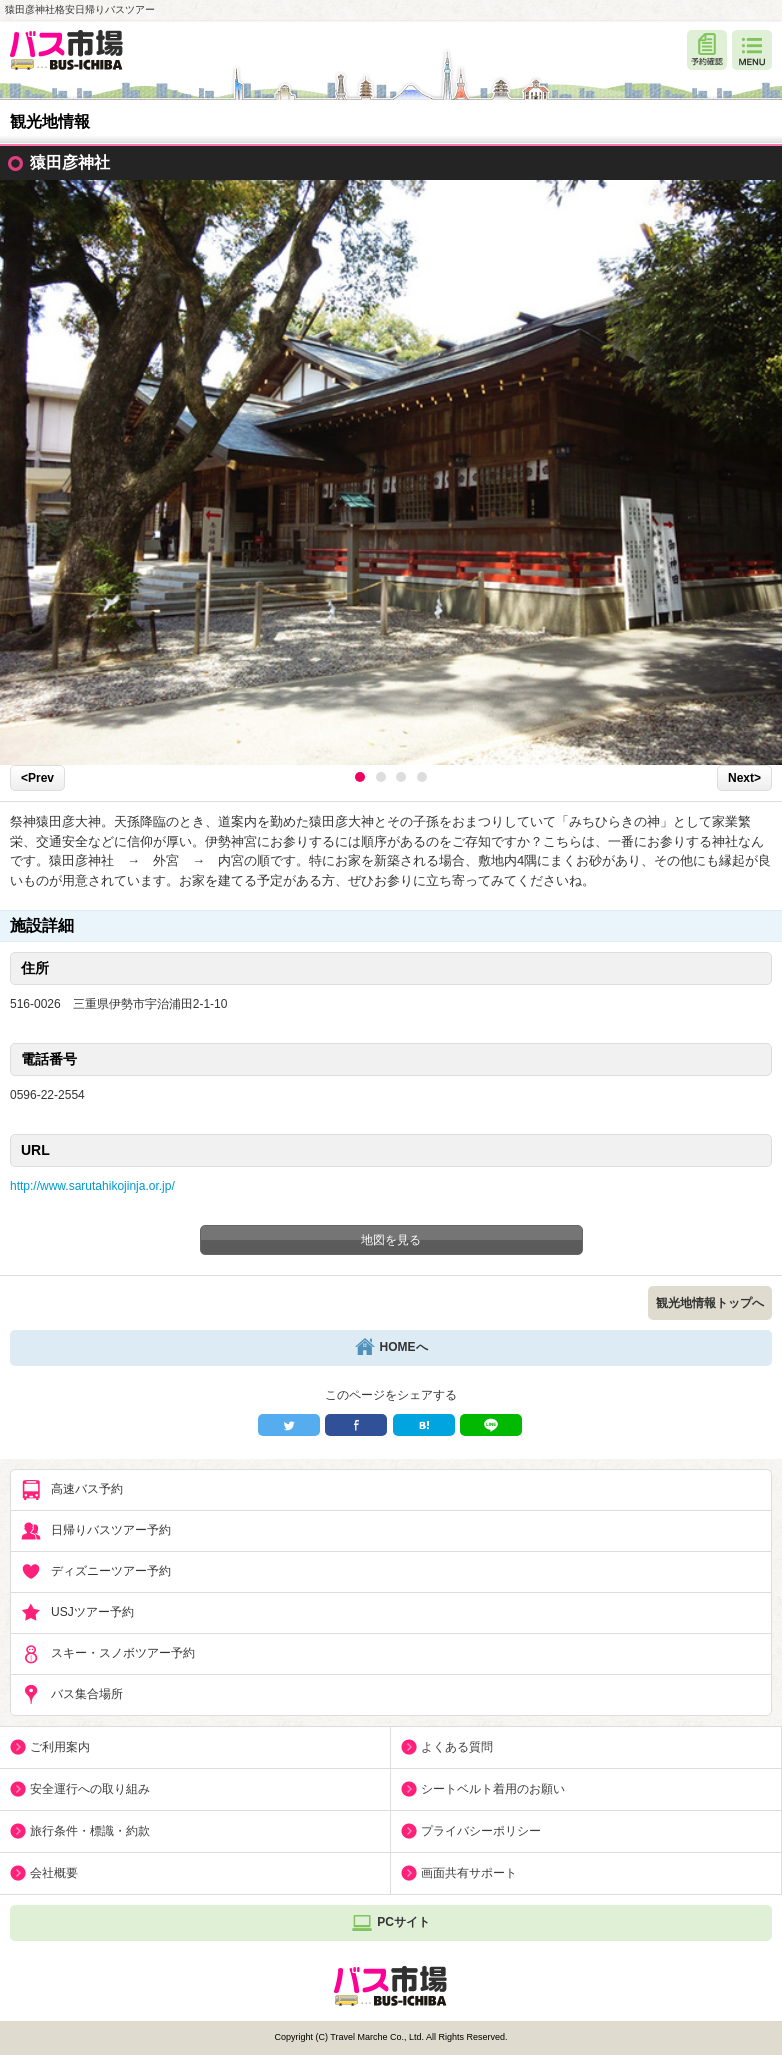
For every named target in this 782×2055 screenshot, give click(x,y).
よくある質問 (457, 1747)
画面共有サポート (469, 1873)
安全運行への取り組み (90, 1789)
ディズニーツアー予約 (96, 1572)
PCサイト (391, 1923)
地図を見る (391, 1240)
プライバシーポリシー (481, 1831)
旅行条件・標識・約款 (90, 1831)
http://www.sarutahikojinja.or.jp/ (92, 1186)
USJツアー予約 (77, 1613)
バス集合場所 (72, 1695)
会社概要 (54, 1873)
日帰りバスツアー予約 (96, 1531)
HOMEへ (391, 1348)
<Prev (37, 778)
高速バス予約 (72, 1490)
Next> (744, 778)
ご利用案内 (60, 1747)
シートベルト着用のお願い (493, 1789)
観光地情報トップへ (710, 1303)
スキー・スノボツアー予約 (108, 1654)
